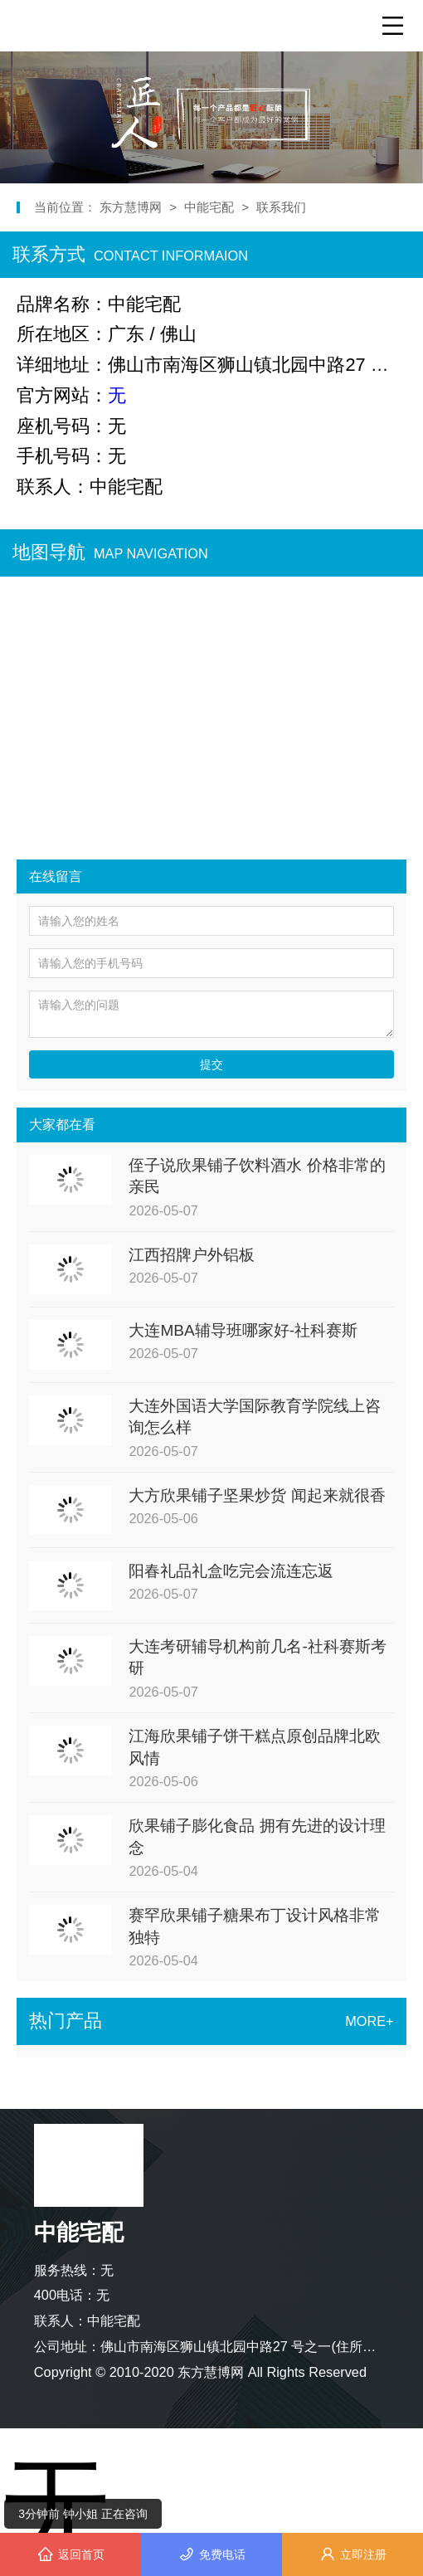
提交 (211, 1064)
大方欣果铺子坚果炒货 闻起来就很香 (257, 1495)
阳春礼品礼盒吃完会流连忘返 (231, 1571)
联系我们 (281, 207)
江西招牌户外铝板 (192, 1255)
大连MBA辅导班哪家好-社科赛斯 (243, 1330)
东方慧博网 (132, 207)
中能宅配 (209, 207)
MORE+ (369, 2021)
